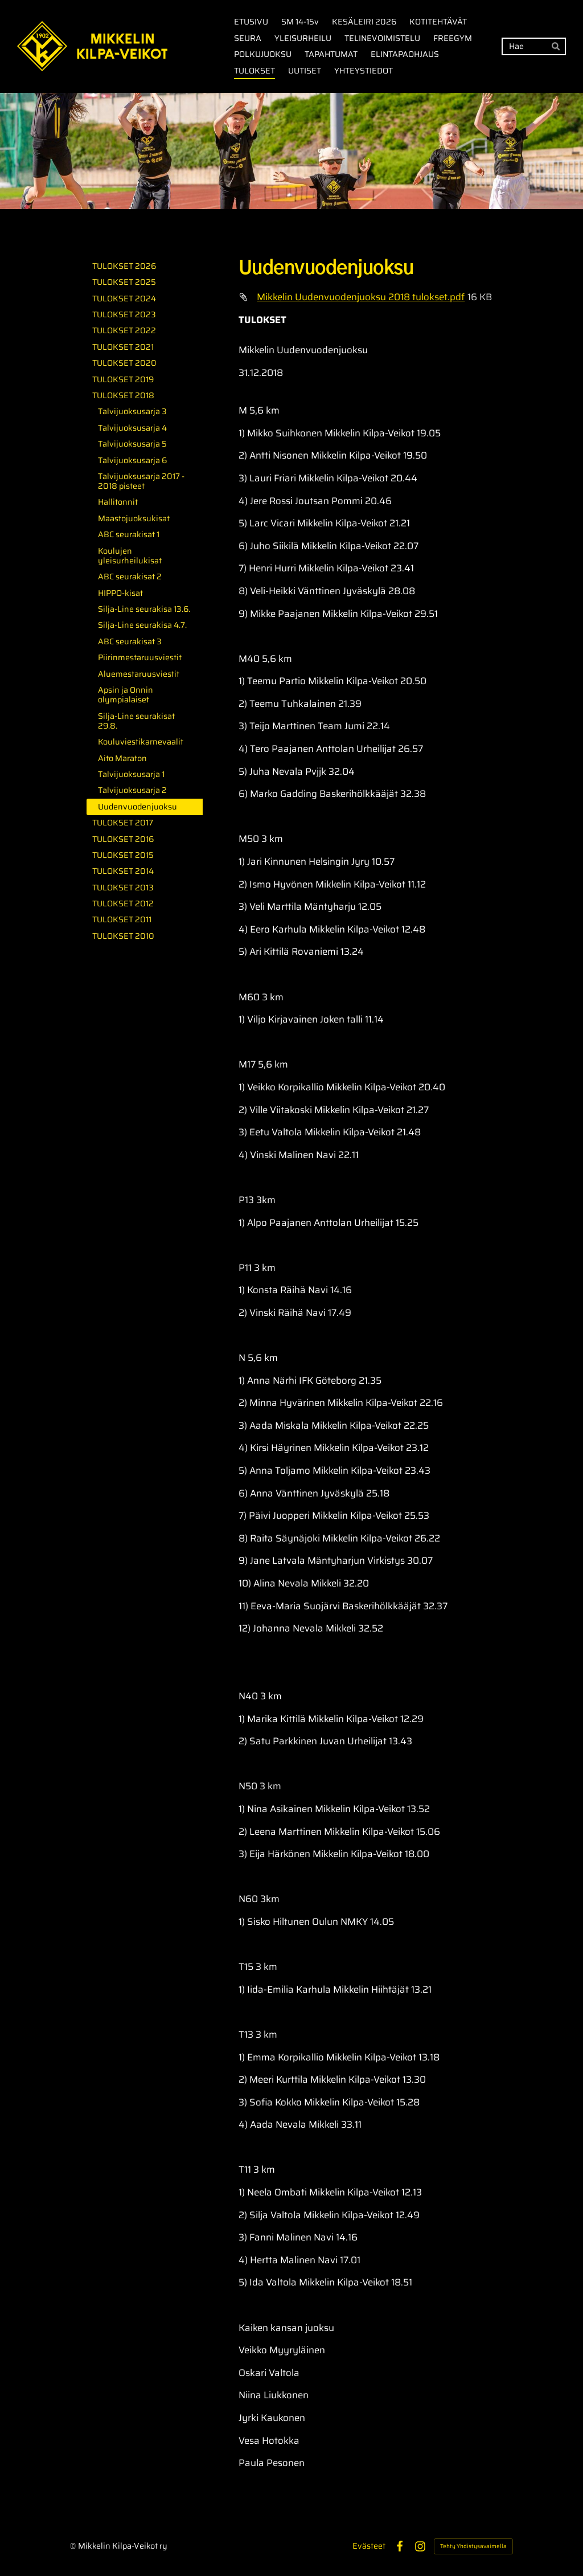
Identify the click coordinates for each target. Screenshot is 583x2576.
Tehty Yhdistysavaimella (473, 2546)
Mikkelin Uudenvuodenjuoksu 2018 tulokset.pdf (361, 296)
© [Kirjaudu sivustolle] (74, 2546)
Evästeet (368, 2546)
